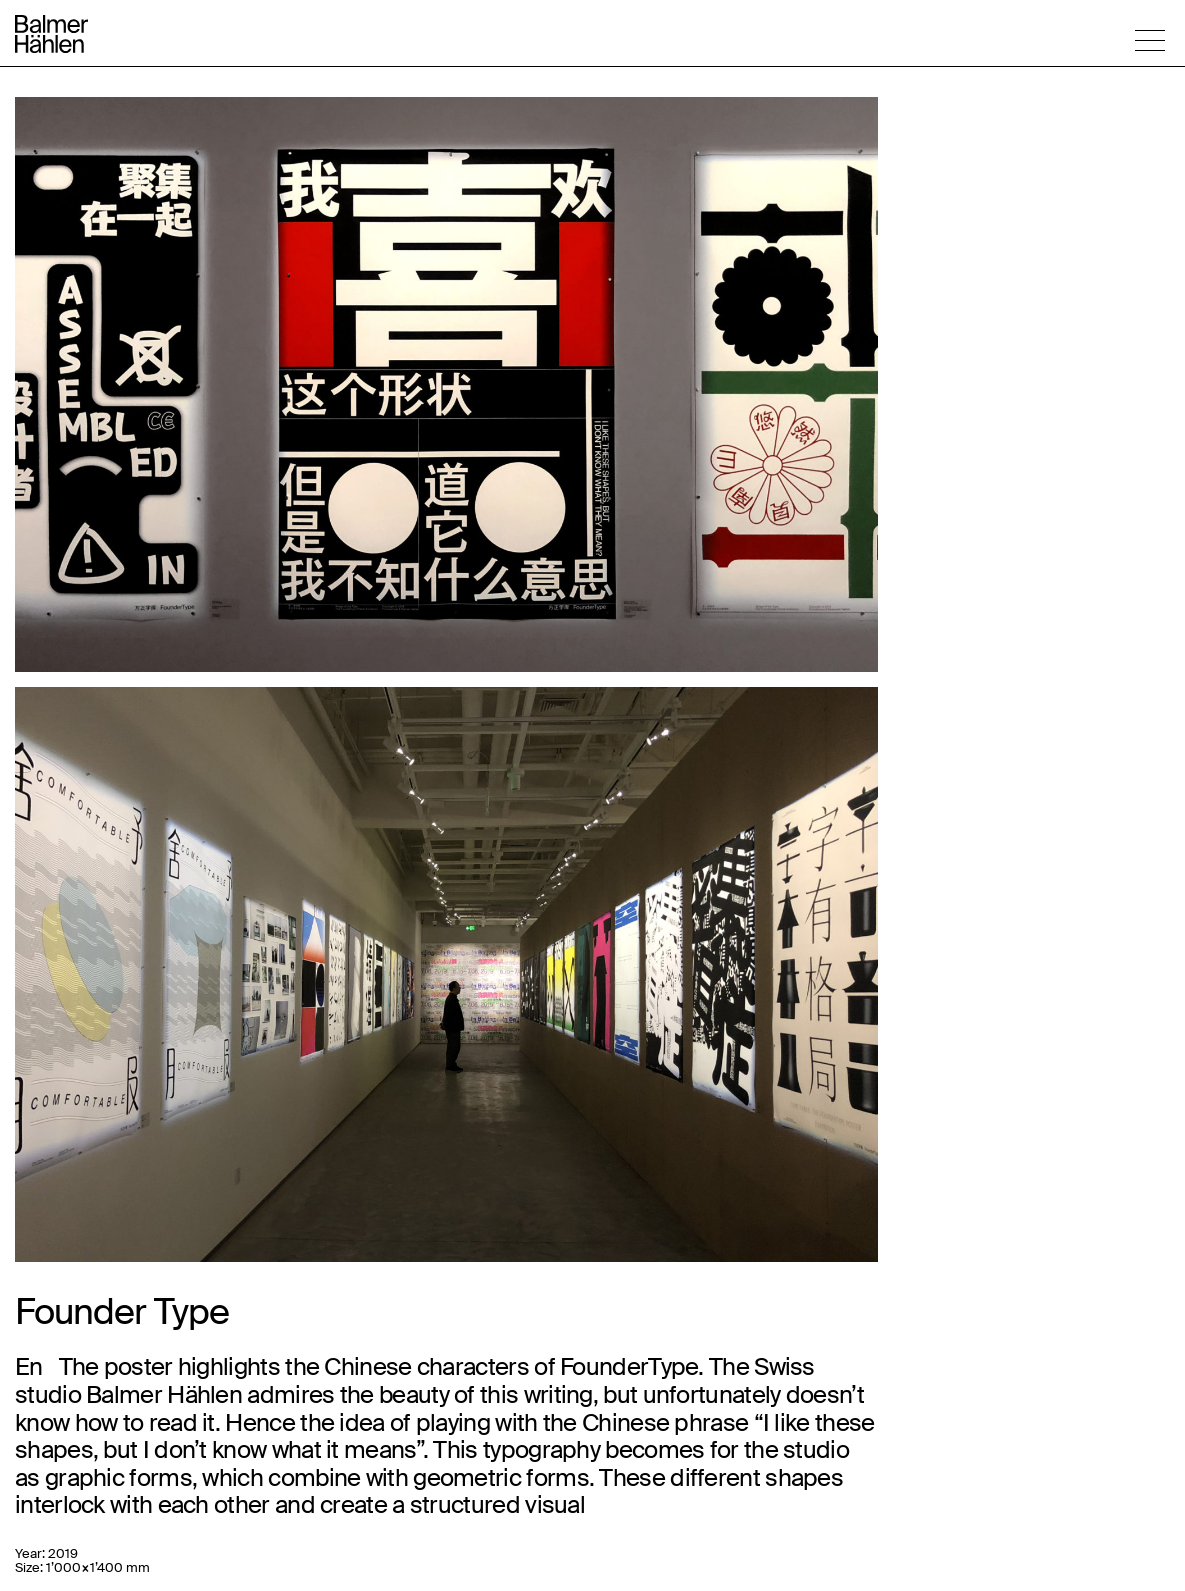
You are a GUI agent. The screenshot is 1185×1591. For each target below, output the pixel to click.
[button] (1150, 40)
